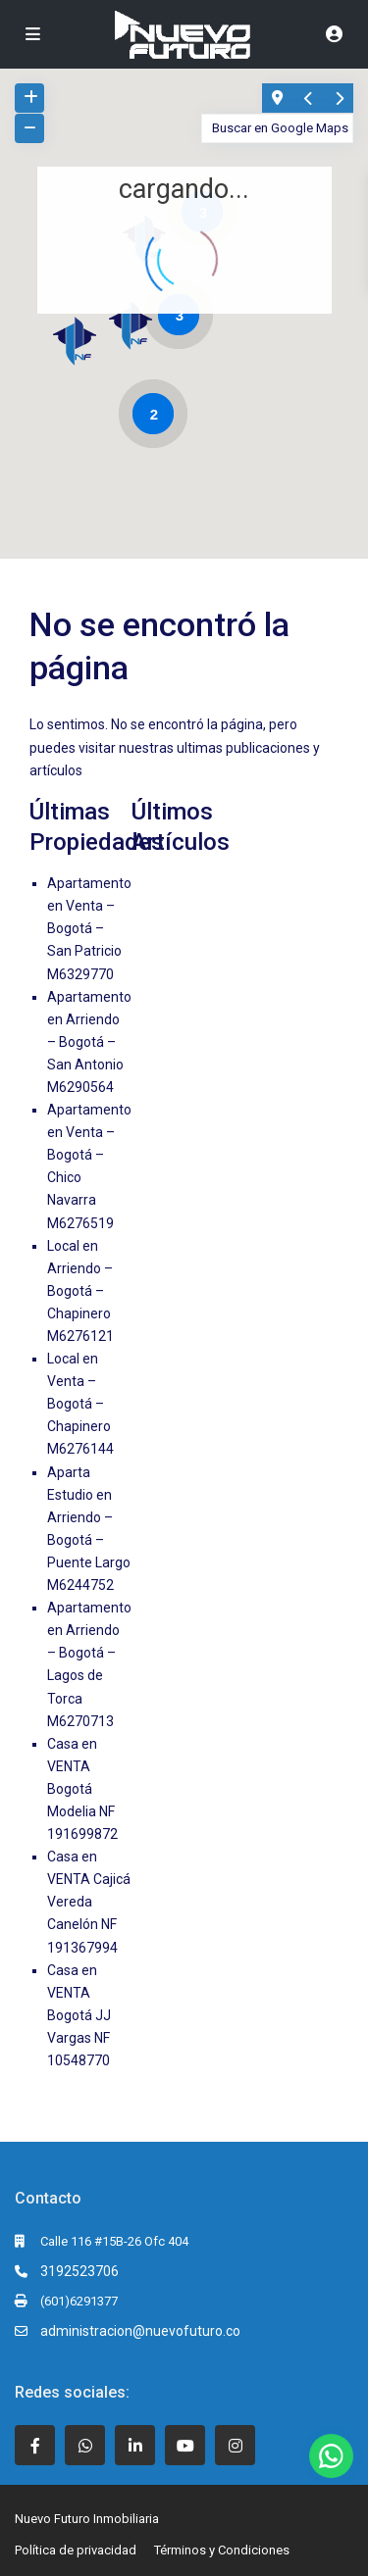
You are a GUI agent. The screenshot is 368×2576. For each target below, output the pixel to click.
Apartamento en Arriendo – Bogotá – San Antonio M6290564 (89, 1042)
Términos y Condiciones (221, 2550)
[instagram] (235, 2445)
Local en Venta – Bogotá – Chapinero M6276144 (80, 1404)
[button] (82, 345)
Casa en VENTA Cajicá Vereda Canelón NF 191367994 (89, 1902)
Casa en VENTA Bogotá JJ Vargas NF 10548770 (79, 2015)
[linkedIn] (135, 2445)
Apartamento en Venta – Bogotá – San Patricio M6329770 (89, 928)
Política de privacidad (75, 2550)
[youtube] (185, 2445)
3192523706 (79, 2271)
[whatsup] (85, 2445)
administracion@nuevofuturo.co (140, 2331)
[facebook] (35, 2445)
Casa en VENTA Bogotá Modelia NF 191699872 (82, 1789)
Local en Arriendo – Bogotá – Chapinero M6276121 (80, 1291)
